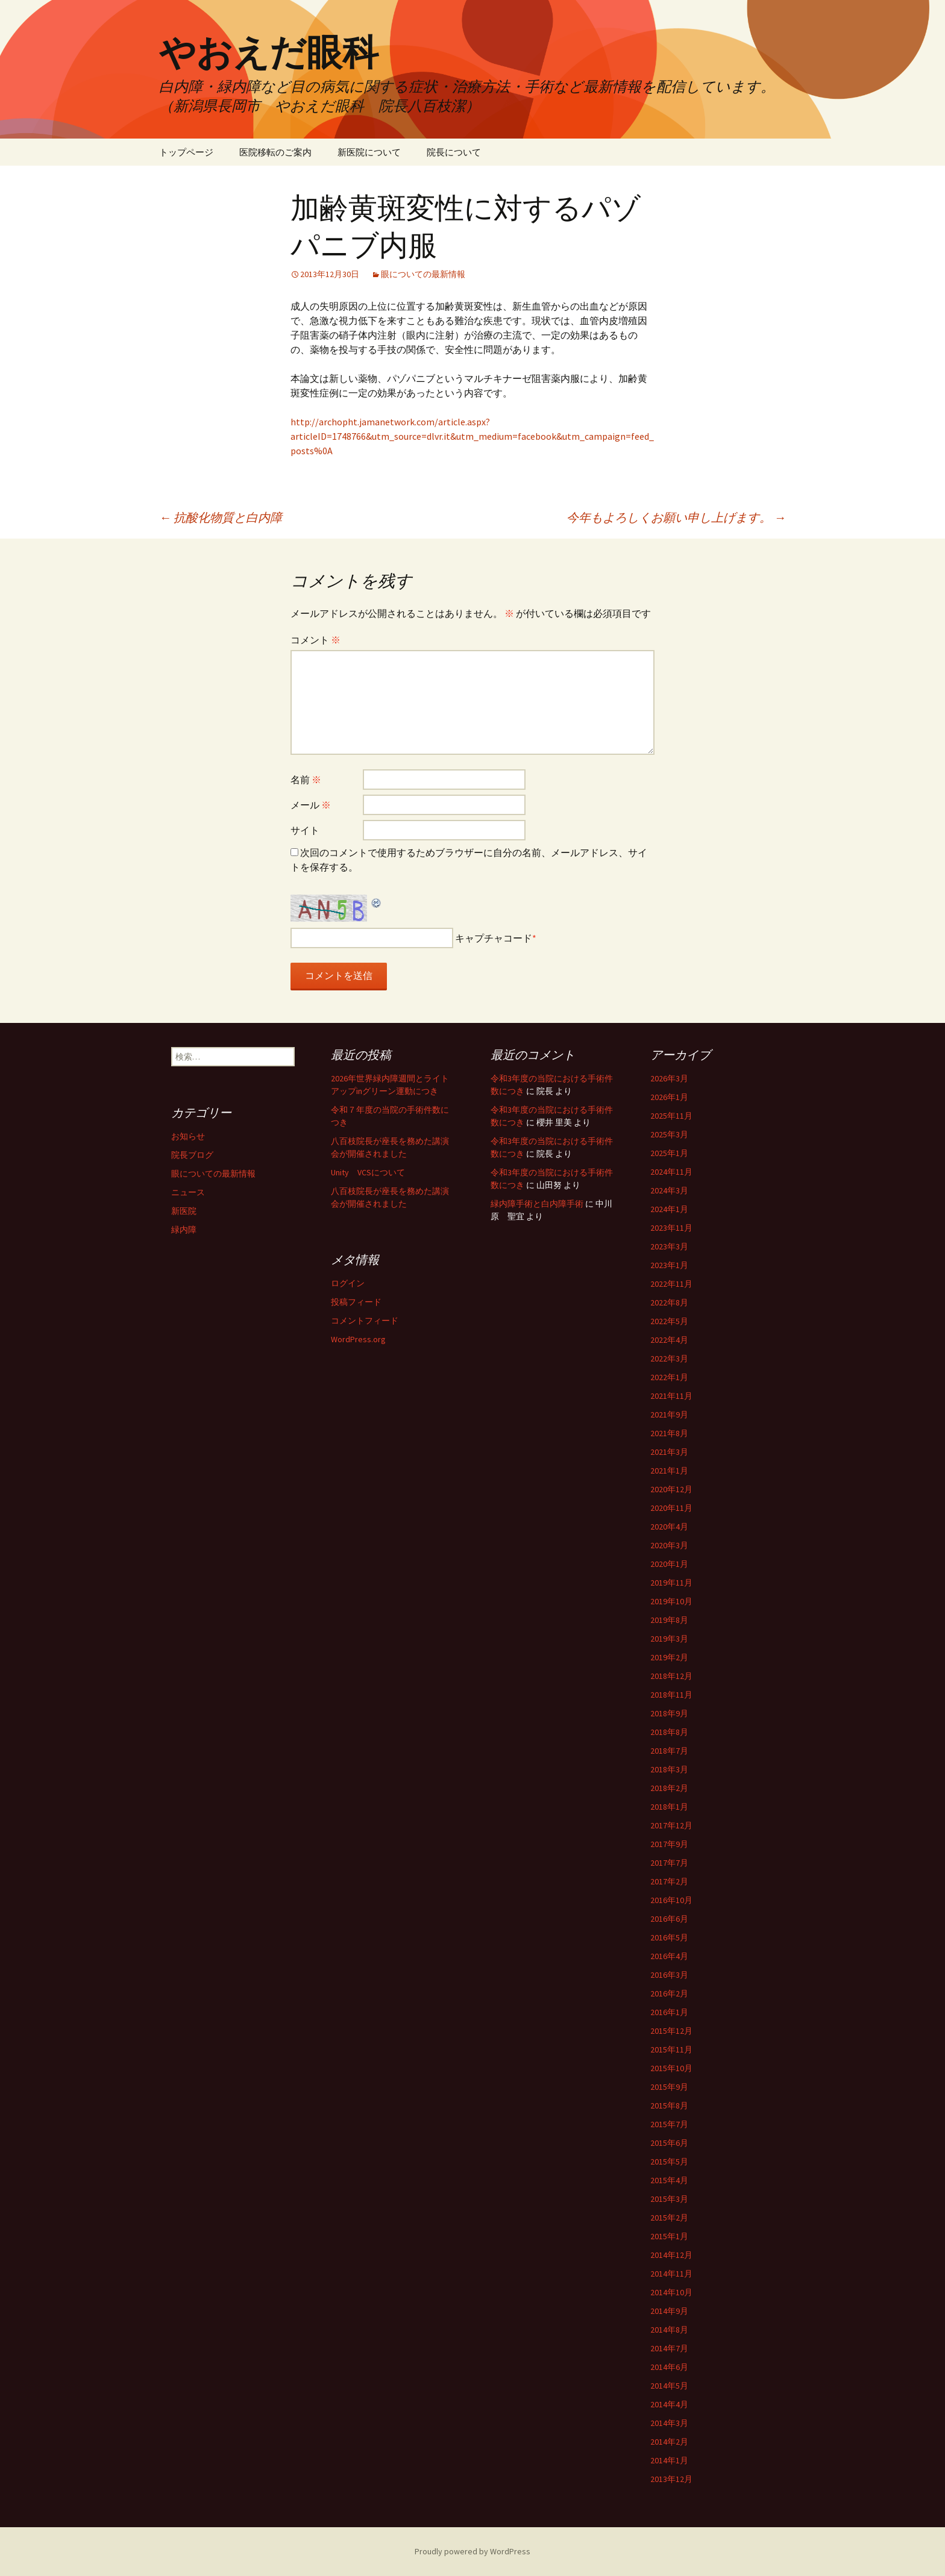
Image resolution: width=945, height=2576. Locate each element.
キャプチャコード (493, 938)
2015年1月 (669, 2236)
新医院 (183, 1210)
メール (310, 805)
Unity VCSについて (368, 1172)
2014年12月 (671, 2254)
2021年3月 (669, 1451)
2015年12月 (671, 2030)
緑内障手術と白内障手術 (537, 1203)
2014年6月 (669, 2367)
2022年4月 (669, 1339)
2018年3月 (669, 1769)
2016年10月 (671, 1900)
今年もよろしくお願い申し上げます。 (676, 517)
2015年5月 (669, 2161)
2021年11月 (671, 1395)
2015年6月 (669, 2142)
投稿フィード (356, 1301)
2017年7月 (669, 1862)
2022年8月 (669, 1302)
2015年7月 (669, 2124)
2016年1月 (669, 2012)
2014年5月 (669, 2385)
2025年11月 (671, 1115)
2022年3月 (669, 1358)
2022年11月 (671, 1283)
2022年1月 (669, 1377)
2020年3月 (669, 1545)
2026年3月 (669, 1078)
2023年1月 (669, 1265)
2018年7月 (669, 1750)
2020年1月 (669, 1563)
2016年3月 (669, 1974)
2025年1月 (669, 1153)
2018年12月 (671, 1676)
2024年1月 (669, 1209)
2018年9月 (669, 1713)
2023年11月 (671, 1227)
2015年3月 (669, 2198)
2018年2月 (669, 1788)
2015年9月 (669, 2086)
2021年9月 (669, 1414)
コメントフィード (364, 1320)
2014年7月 (669, 2348)
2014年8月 (669, 2329)
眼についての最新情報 (423, 274)
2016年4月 (669, 1956)
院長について (454, 152)
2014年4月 (669, 2404)
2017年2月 (669, 1881)
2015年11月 (671, 2049)
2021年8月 (669, 1433)
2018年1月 (669, 1806)
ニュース (188, 1192)
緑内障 (183, 1229)
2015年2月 (669, 2217)
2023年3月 (669, 1246)
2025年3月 (669, 1134)
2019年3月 (669, 1638)
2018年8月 (669, 1732)
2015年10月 (671, 2068)
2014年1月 (669, 2460)
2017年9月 (669, 1844)
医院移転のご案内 (275, 152)
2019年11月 (671, 1582)
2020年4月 (669, 1526)
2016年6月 (669, 1918)
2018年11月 (671, 1694)
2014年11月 (671, 2273)
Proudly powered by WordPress (472, 2551)
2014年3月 (669, 2423)
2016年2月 (669, 1993)
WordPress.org (358, 1339)
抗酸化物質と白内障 (220, 517)
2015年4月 (669, 2180)
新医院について (369, 152)
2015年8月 (669, 2105)
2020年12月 (671, 1489)
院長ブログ (192, 1154)
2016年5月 (669, 1937)
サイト (304, 830)
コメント (315, 640)
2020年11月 (671, 1507)
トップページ (186, 152)
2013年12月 (671, 2479)
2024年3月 (669, 1190)
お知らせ (188, 1136)
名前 (305, 780)
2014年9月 (669, 2311)
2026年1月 (669, 1097)
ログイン (348, 1283)
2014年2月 (669, 2441)
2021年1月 (669, 1470)
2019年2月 (669, 1657)
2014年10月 (671, 2292)
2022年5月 (669, 1321)
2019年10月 (671, 1601)
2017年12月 (671, 1825)
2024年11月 (671, 1171)
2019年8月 (669, 1620)
